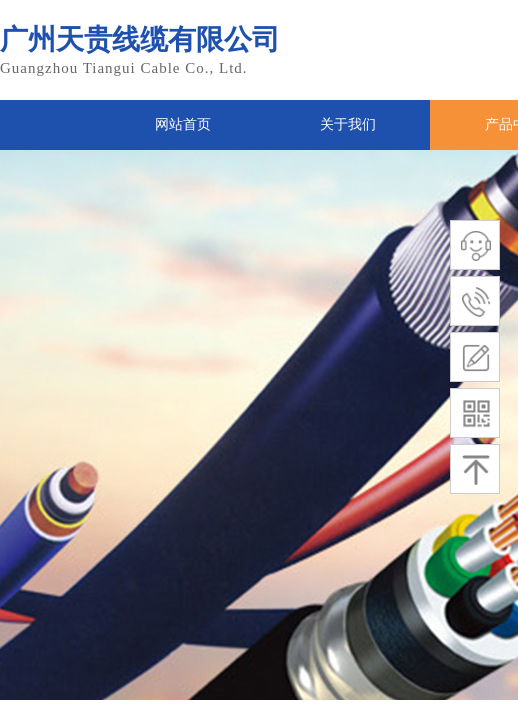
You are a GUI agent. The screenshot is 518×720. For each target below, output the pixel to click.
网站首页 (183, 124)
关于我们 (348, 124)
